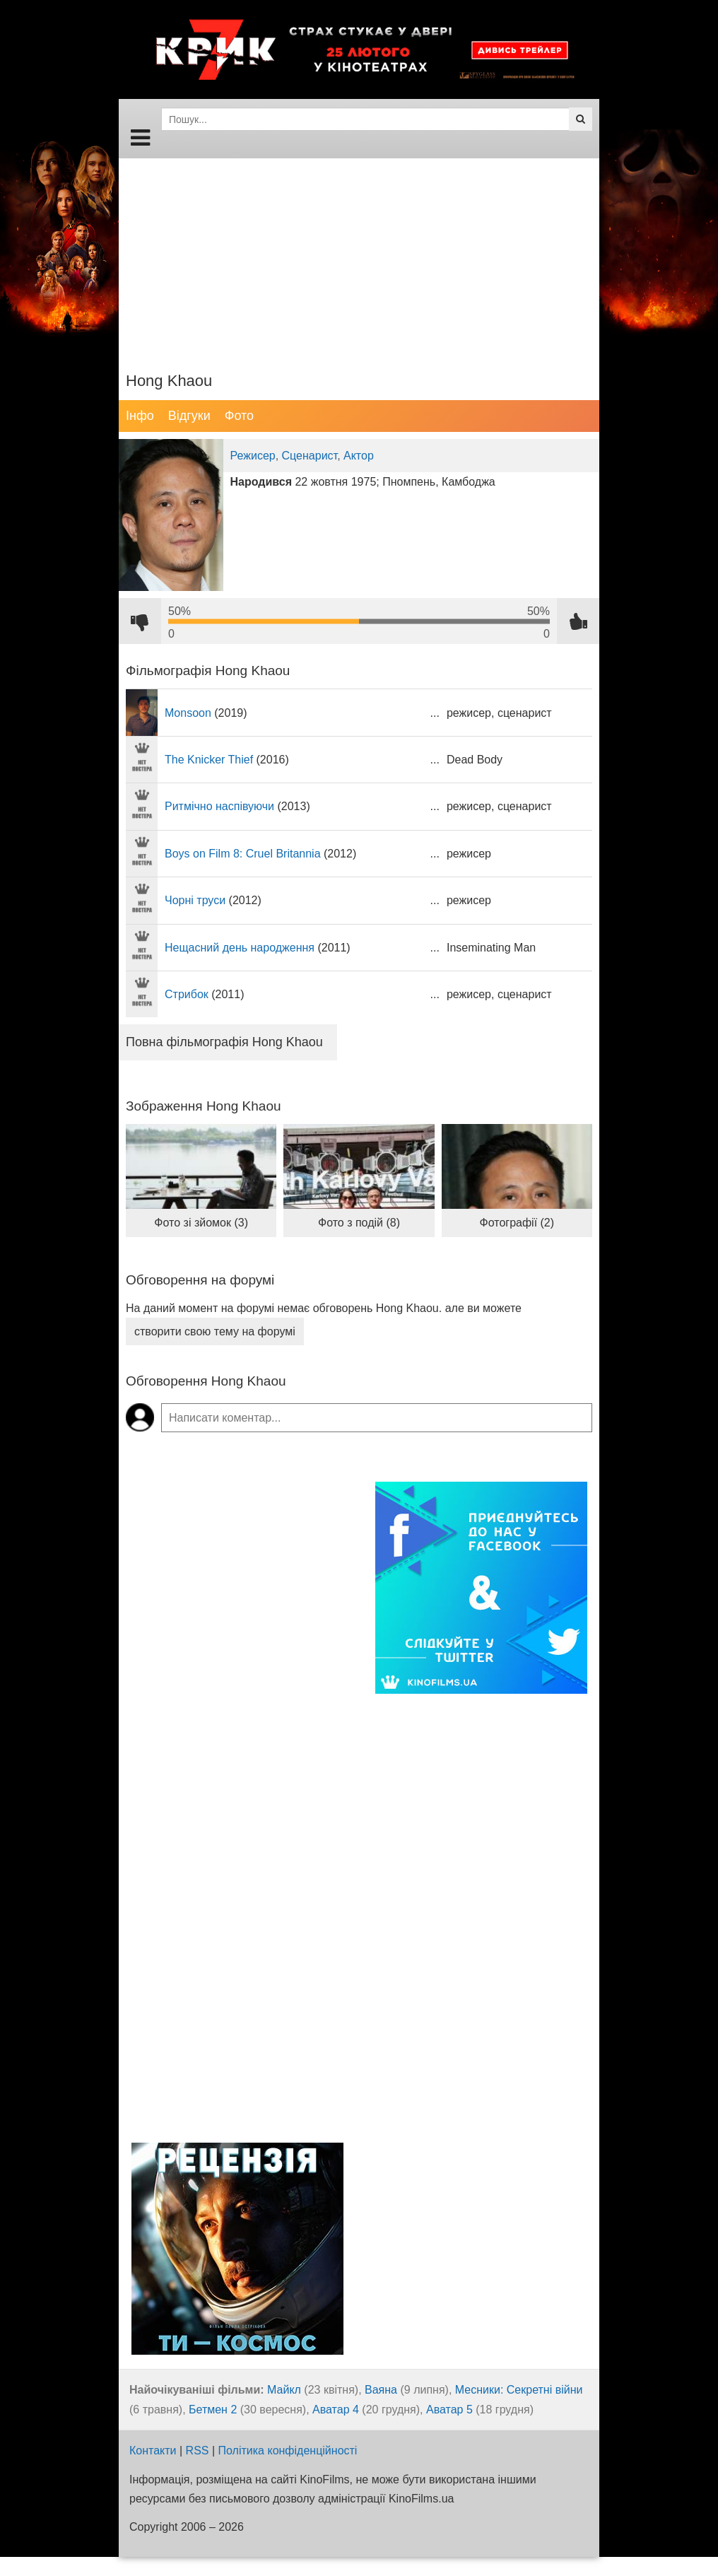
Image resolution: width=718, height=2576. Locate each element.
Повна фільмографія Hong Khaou (224, 1042)
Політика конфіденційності (288, 2451)
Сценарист (310, 456)
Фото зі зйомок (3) (201, 1223)
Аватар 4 (335, 2410)
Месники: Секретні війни (519, 2390)
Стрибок (186, 994)
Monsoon (188, 713)
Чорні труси (195, 900)
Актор (358, 456)
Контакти (153, 2451)
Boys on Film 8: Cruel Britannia (243, 854)
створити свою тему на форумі (214, 1331)
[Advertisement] (359, 257)
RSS (197, 2451)
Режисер (253, 456)
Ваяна (381, 2390)
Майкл (284, 2390)
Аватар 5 (449, 2410)
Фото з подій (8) (359, 1223)
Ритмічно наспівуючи (219, 806)
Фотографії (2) (517, 1223)
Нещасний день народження (239, 948)
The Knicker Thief (209, 760)
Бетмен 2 (213, 2410)
